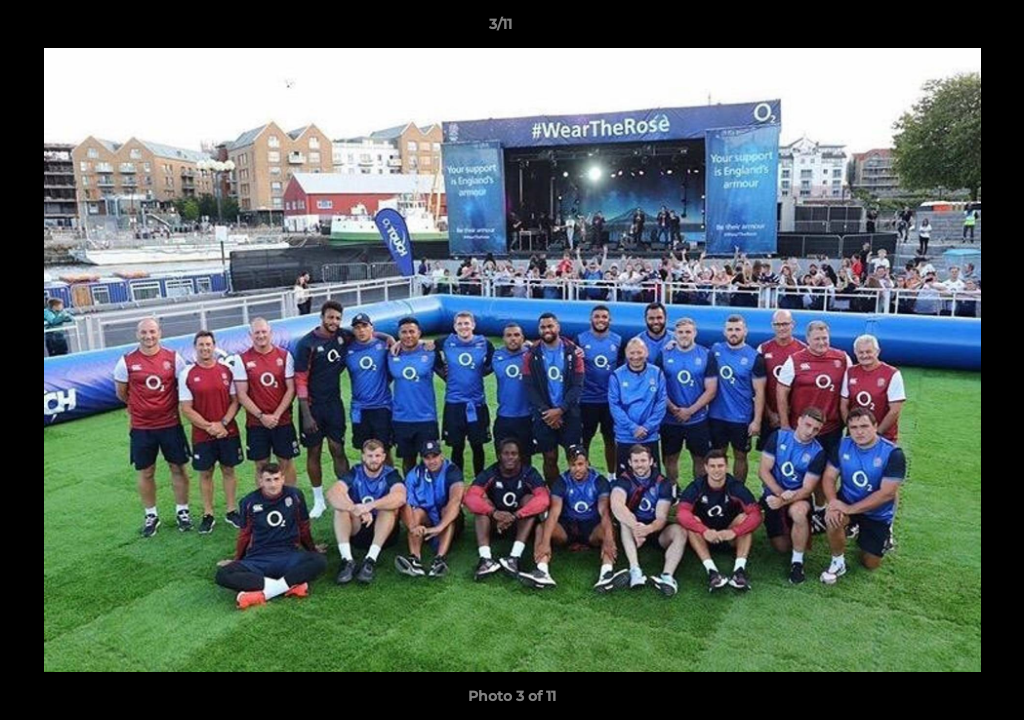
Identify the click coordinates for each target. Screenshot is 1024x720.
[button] (940, 29)
